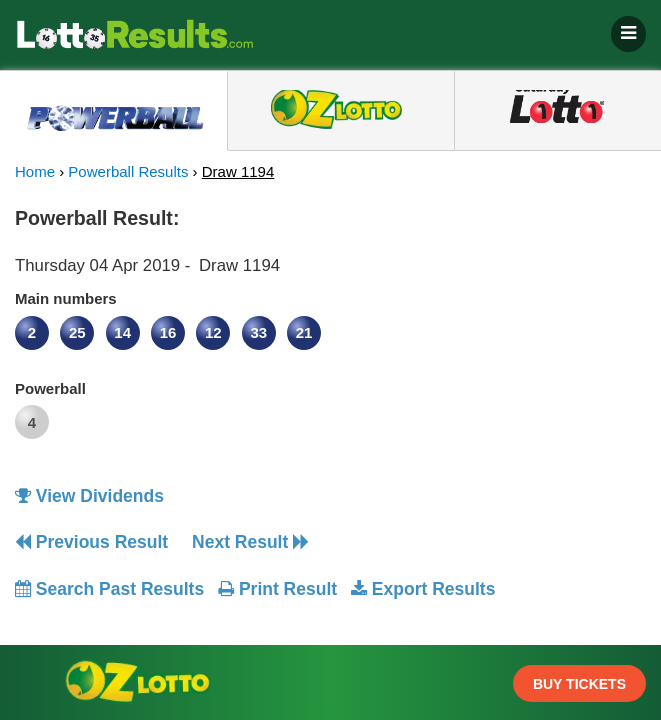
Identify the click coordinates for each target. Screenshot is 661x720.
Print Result (277, 589)
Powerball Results (128, 171)
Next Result (250, 542)
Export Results (423, 589)
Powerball (50, 388)
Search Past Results (109, 589)
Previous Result (91, 542)
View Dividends (89, 496)
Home (35, 171)
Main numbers (66, 298)
